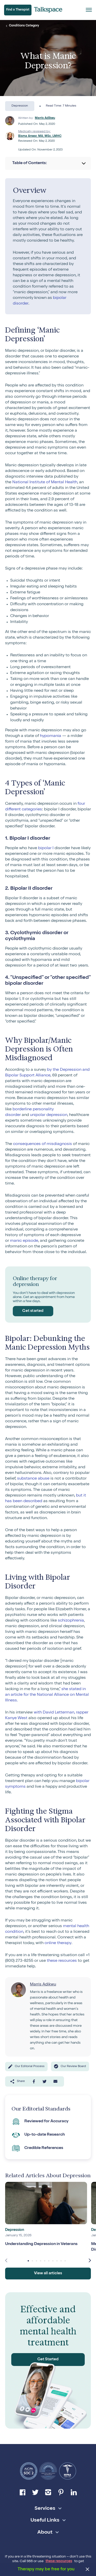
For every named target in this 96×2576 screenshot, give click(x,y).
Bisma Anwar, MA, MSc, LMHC (39, 136)
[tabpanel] (46, 2219)
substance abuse (33, 1479)
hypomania (50, 736)
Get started (33, 1311)
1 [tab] (28, 2260)
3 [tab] (36, 2260)
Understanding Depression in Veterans (41, 2244)
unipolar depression (48, 1115)
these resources (62, 1961)
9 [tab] (61, 2260)
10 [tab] (65, 2260)
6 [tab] (48, 2260)
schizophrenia (71, 1621)
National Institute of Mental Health (44, 482)
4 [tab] (40, 2260)
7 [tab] (53, 2260)
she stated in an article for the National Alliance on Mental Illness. (47, 1695)
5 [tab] (44, 2260)
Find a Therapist (17, 10)
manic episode (24, 1241)
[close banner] (88, 2570)
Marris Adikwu (45, 118)
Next (89, 2260)
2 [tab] (32, 2260)
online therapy (58, 1943)
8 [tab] (57, 2260)
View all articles (48, 2273)
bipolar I (46, 848)
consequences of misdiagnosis (42, 1144)
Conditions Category (24, 25)
